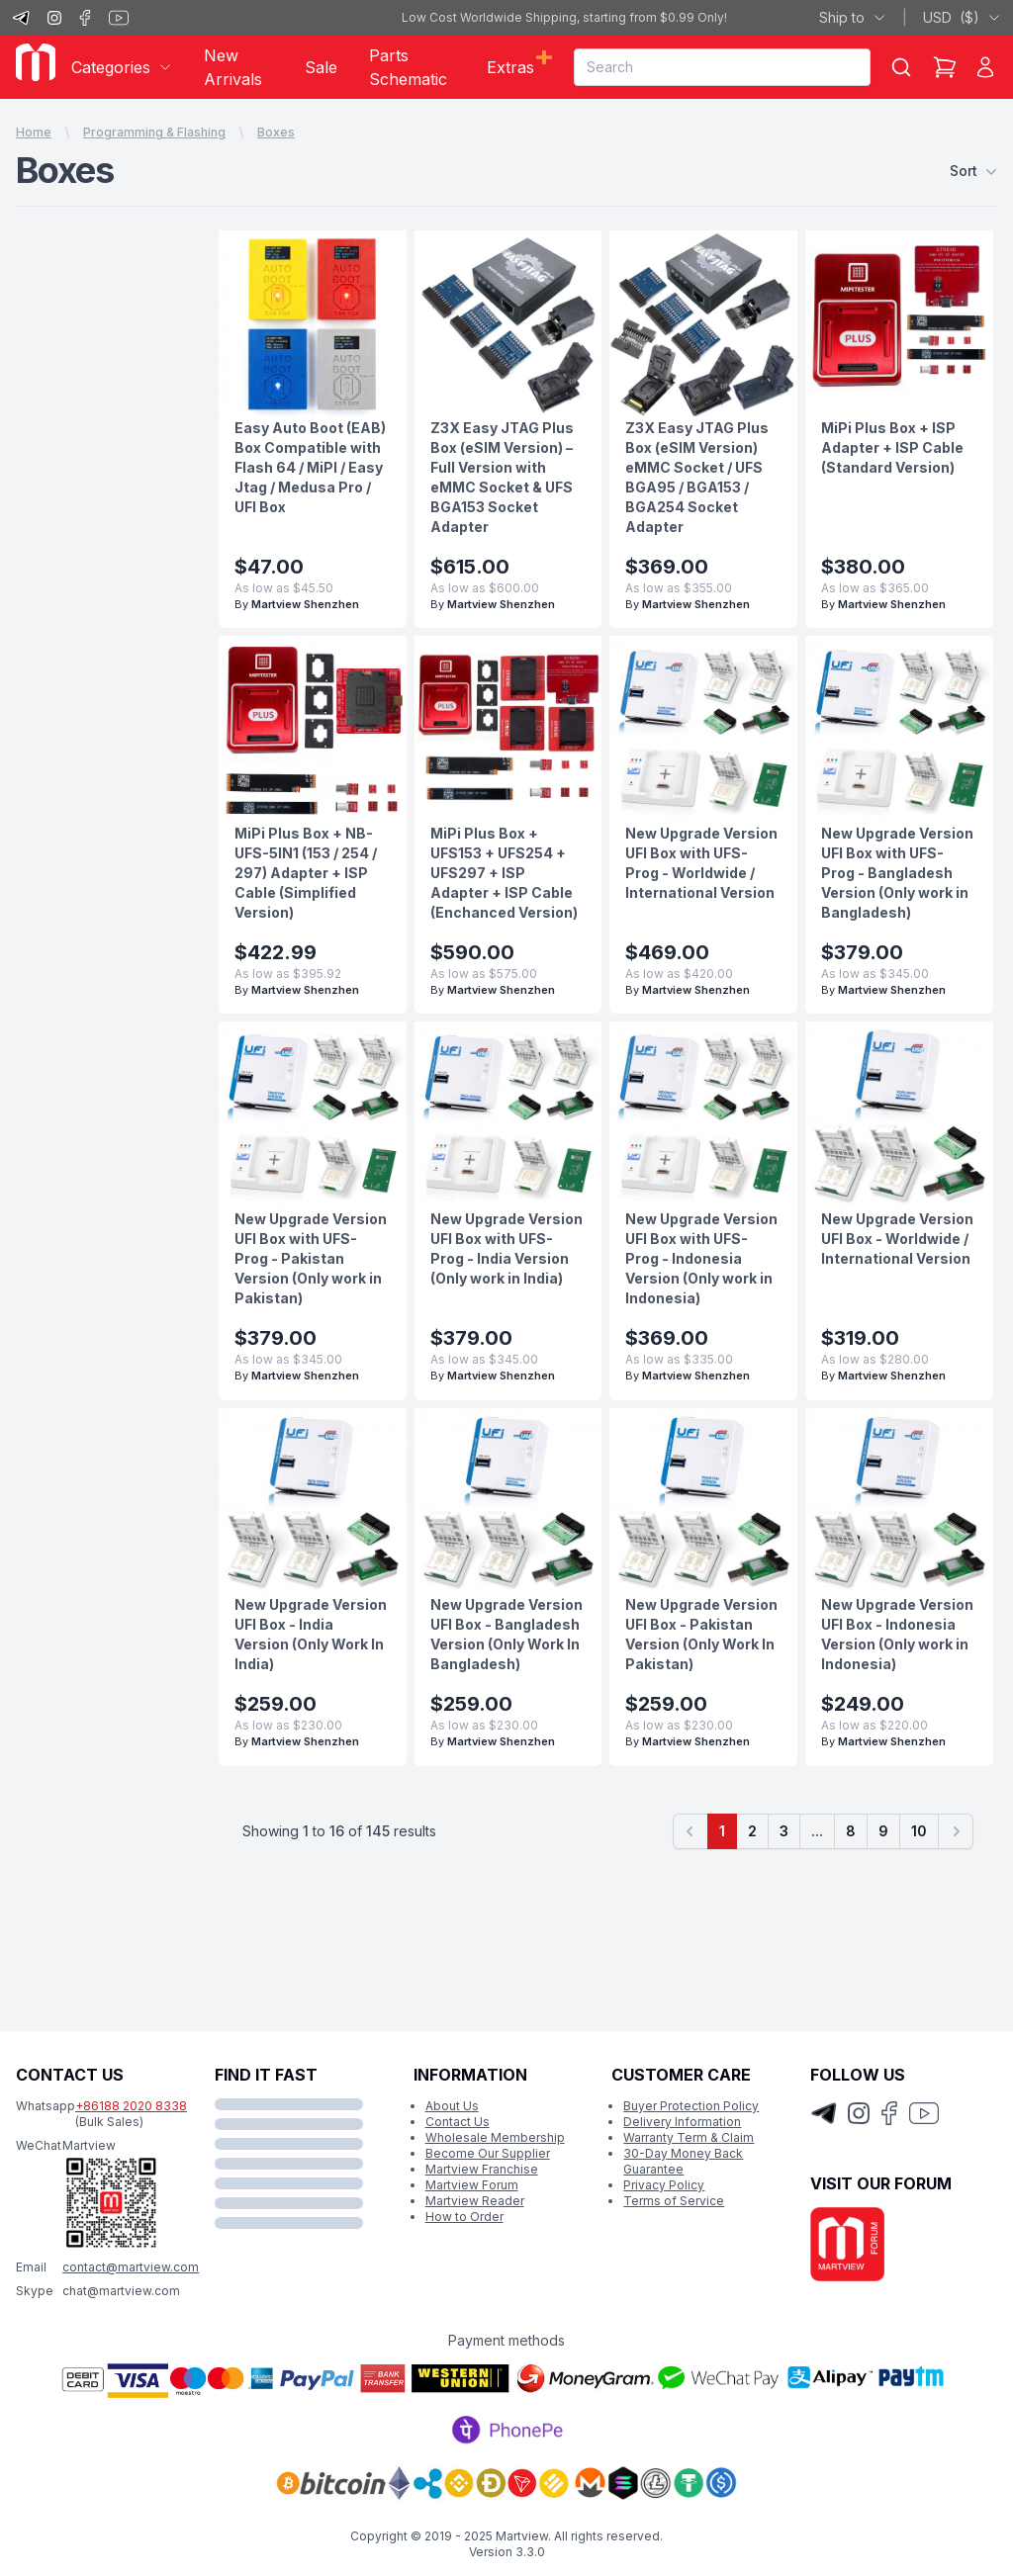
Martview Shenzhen (305, 604)
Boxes (276, 132)
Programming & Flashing (154, 132)
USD (962, 18)
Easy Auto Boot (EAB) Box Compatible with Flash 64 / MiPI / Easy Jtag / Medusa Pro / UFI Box (310, 467)
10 (919, 1830)
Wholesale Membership (495, 2137)
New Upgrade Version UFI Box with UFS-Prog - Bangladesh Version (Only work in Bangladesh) (897, 873)
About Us (452, 2105)
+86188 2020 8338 (131, 2105)
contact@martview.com (130, 2267)
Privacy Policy (663, 2184)
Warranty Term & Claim (688, 2137)
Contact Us (457, 2121)
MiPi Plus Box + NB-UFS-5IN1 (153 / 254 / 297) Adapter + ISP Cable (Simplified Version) (305, 873)
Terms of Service (673, 2200)
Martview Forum (471, 2184)
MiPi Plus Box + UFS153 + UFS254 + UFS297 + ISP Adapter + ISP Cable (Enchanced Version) (504, 873)
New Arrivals (233, 67)
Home (33, 132)
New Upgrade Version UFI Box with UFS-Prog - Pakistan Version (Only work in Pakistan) (310, 1258)
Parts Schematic (408, 67)
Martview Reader (474, 2200)
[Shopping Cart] (945, 67)
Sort (973, 171)
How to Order (464, 2216)
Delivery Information (682, 2121)
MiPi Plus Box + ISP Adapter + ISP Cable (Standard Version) (892, 447)
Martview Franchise (481, 2169)
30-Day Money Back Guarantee (683, 2161)
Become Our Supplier (487, 2153)
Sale (321, 67)
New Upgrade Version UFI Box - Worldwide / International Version (897, 1238)
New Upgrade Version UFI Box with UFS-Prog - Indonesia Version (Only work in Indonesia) (701, 1258)
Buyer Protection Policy (691, 2105)
